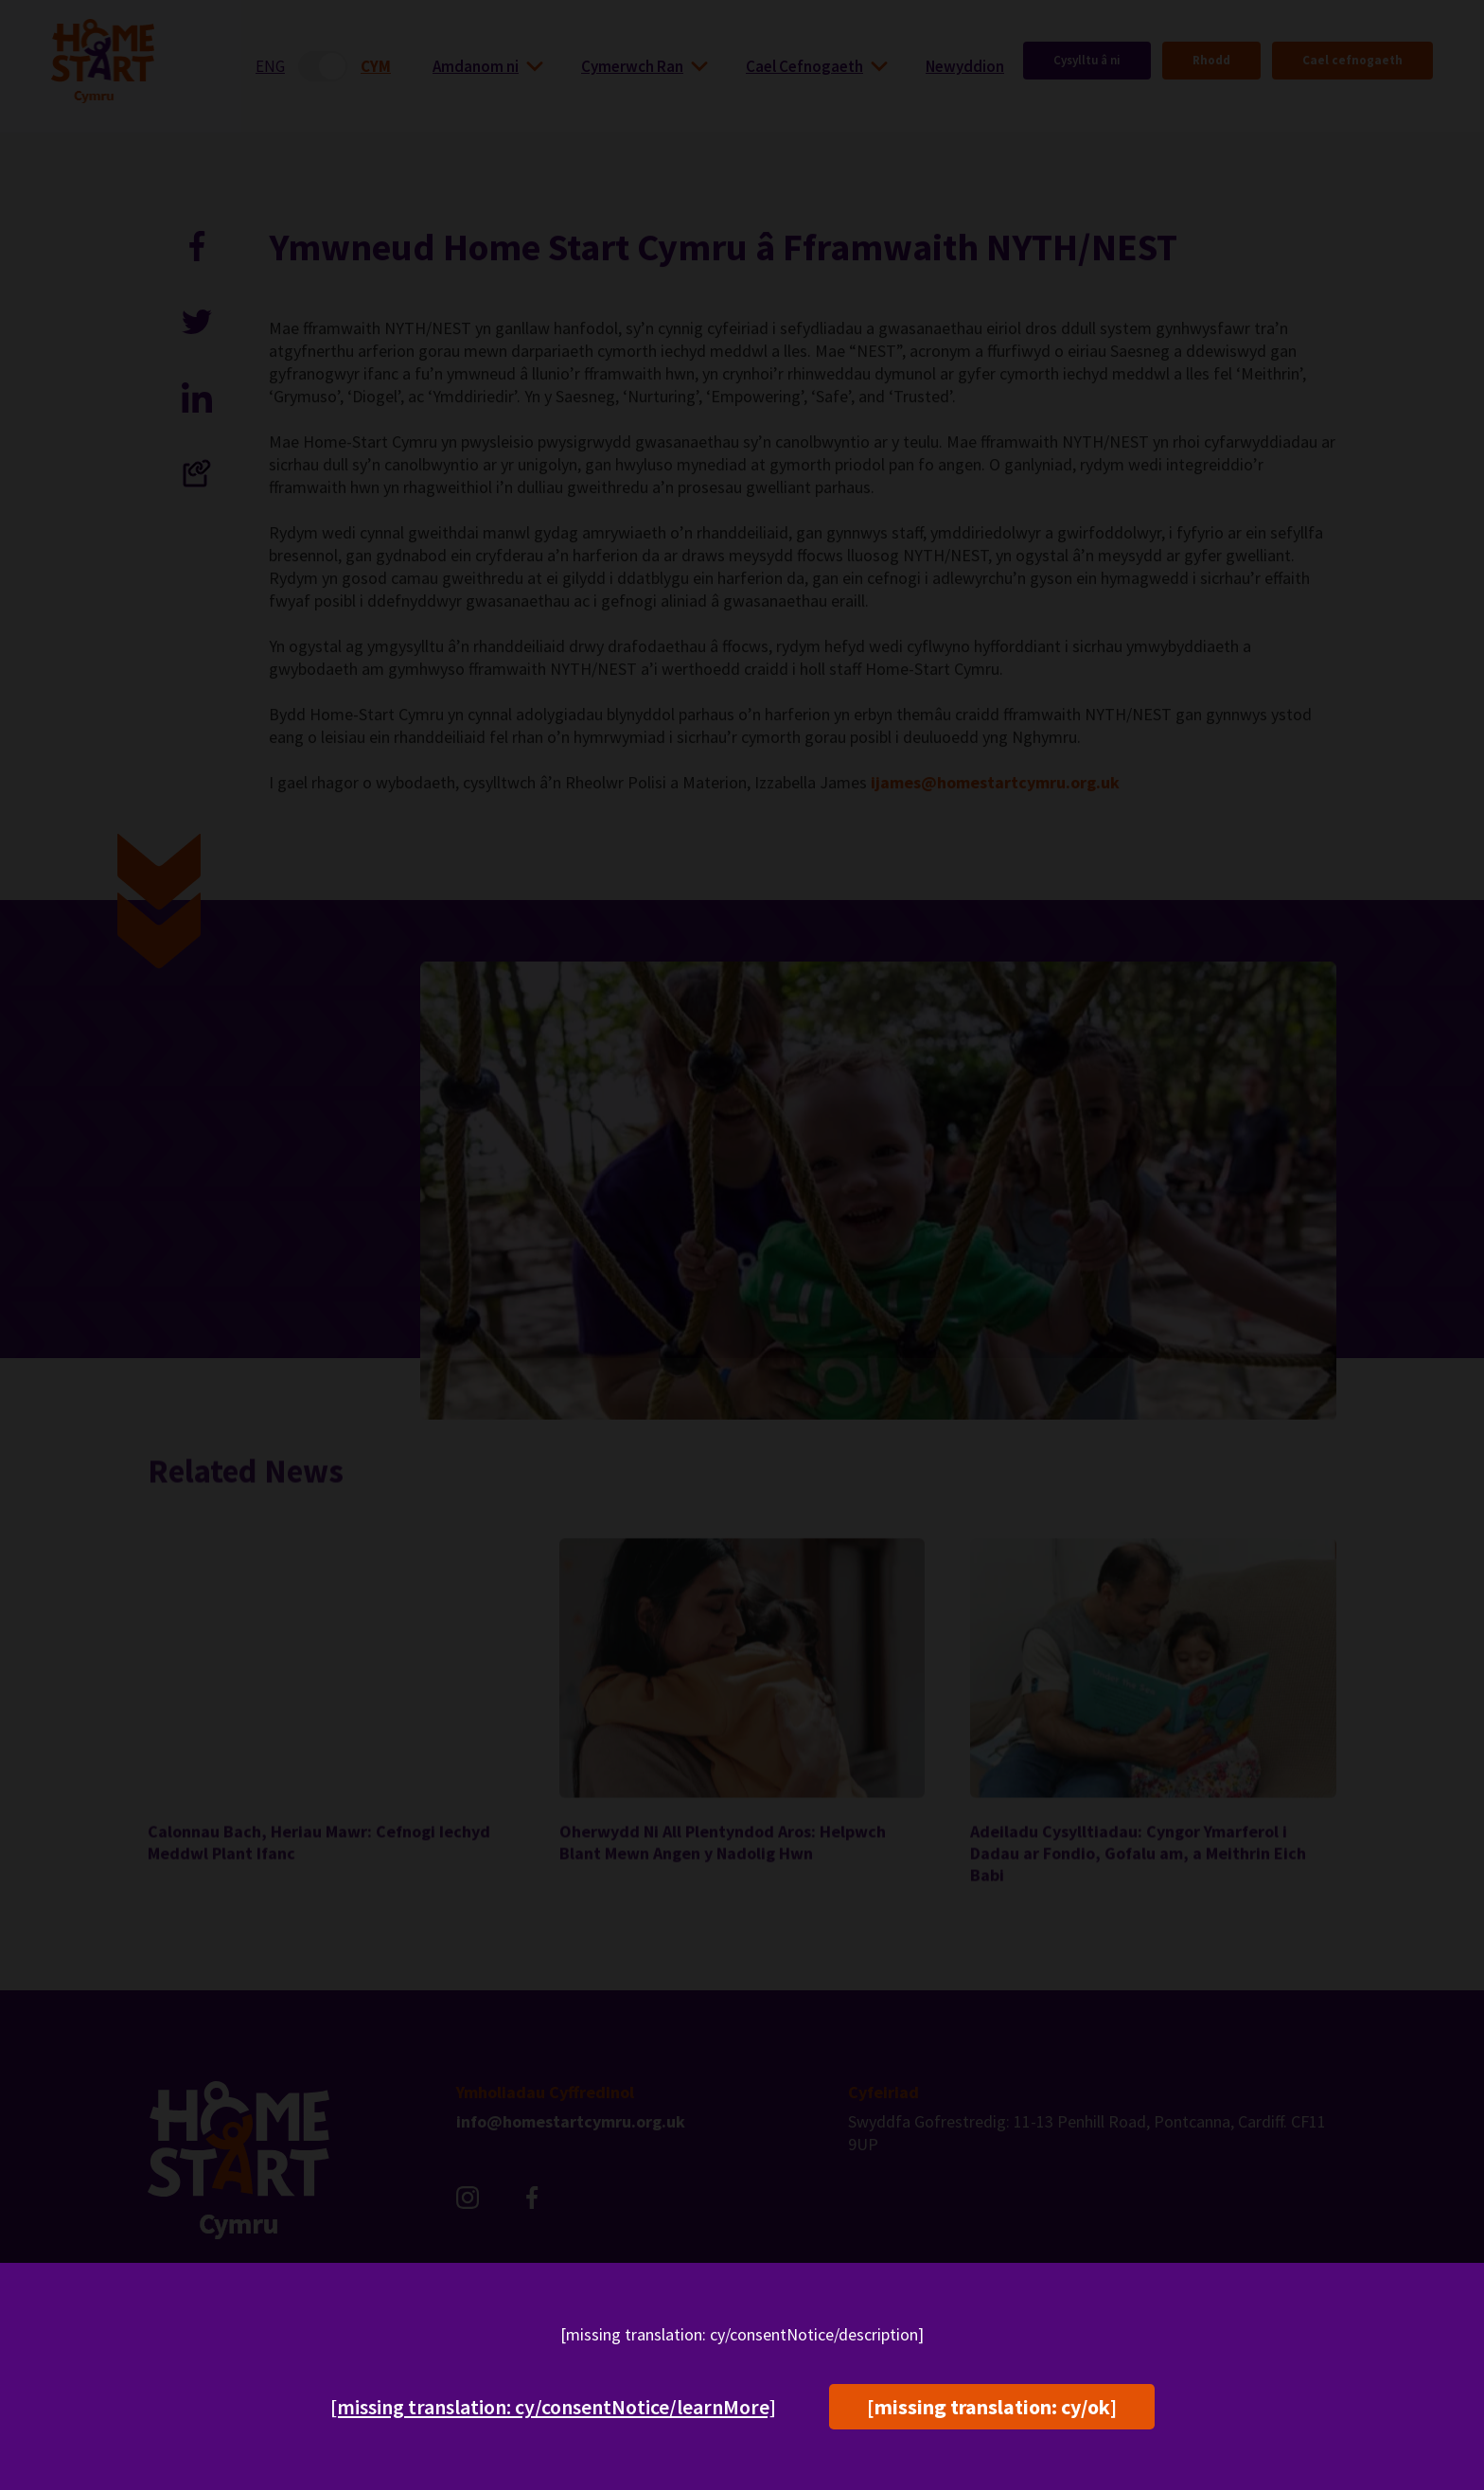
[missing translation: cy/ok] (992, 2406)
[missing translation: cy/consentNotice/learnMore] (553, 2406)
